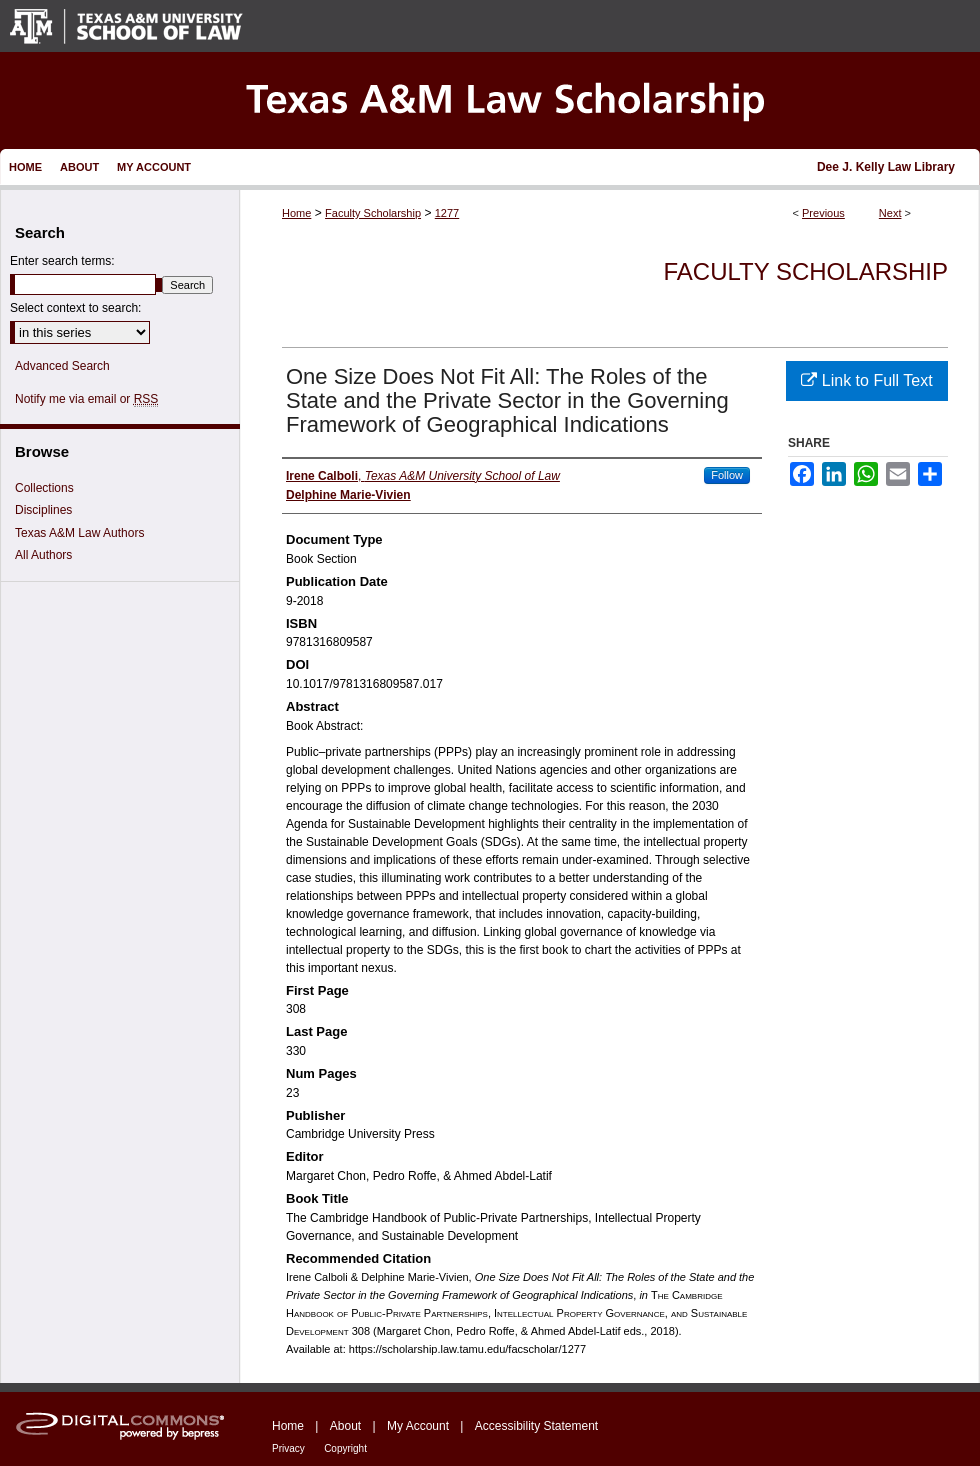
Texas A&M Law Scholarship (490, 100)
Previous (823, 213)
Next (890, 213)
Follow (727, 475)
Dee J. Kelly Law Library (886, 167)
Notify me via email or (86, 399)
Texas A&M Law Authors (79, 533)
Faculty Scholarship (373, 213)
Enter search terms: (62, 261)
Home (296, 213)
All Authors (43, 555)
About (345, 1426)
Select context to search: (75, 308)
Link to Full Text (866, 380)
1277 (447, 213)
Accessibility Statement (536, 1426)
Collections (44, 488)
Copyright (345, 1448)
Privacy (288, 1448)
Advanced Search (62, 366)
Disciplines (43, 510)
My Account (418, 1426)
